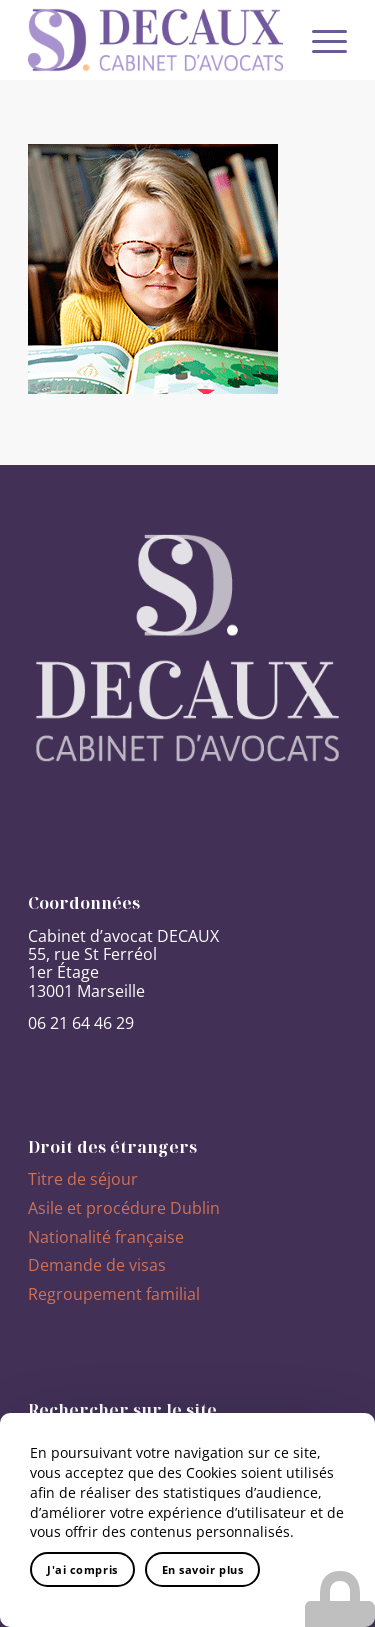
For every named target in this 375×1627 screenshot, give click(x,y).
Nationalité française (106, 1237)
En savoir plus (203, 1569)
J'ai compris (82, 1569)
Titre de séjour (83, 1179)
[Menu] (319, 40)
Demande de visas (97, 1265)
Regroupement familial (114, 1294)
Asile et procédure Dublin (124, 1208)
